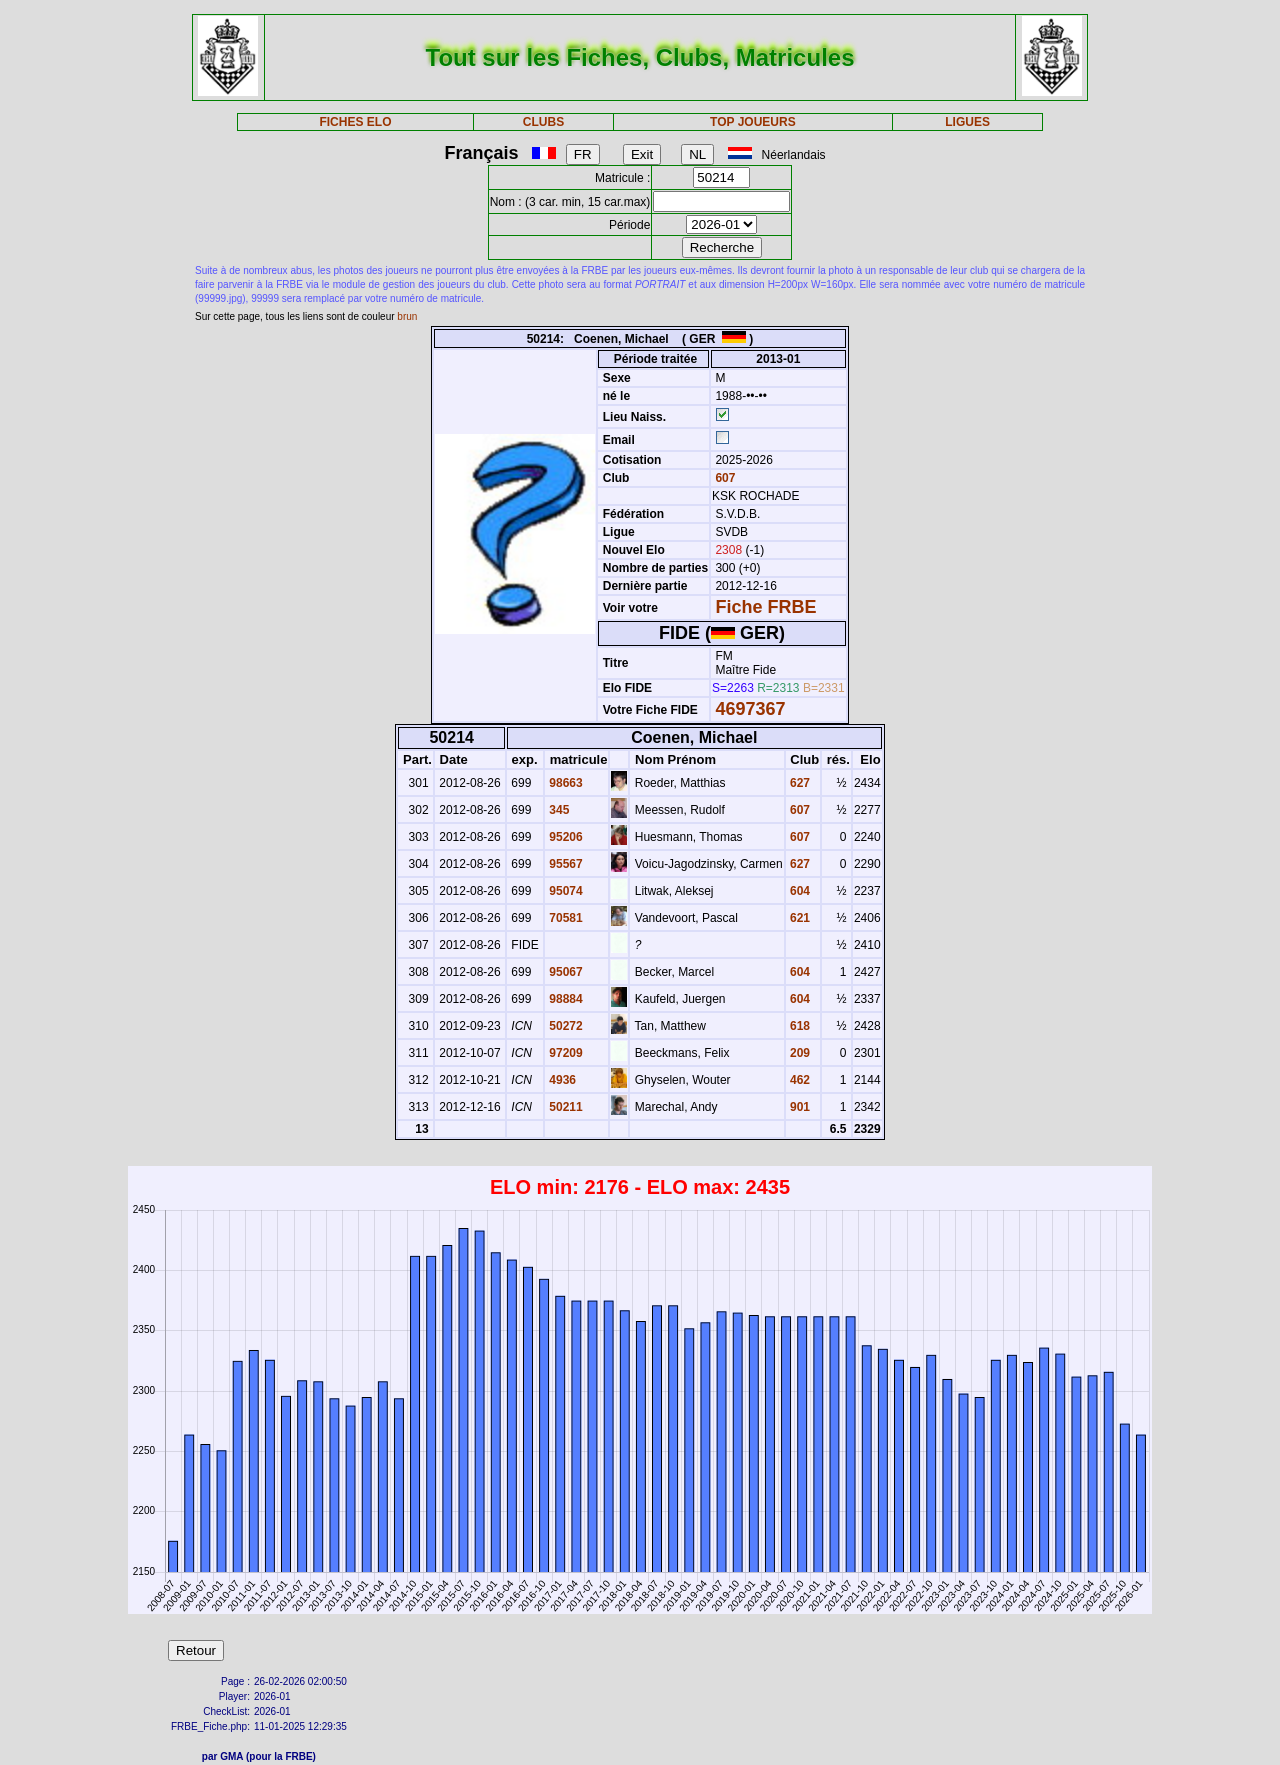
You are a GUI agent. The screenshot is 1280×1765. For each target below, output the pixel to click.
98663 (564, 783)
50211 (564, 1107)
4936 (561, 1080)
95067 (564, 972)
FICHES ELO (355, 122)
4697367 (750, 709)
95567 (564, 864)
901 (798, 1107)
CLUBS (543, 122)
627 (798, 783)
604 (798, 891)
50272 (564, 1026)
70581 (564, 918)
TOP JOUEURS (753, 122)
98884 (564, 999)
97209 (564, 1053)
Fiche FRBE (765, 607)
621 (798, 918)
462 (798, 1080)
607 (723, 478)
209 (798, 1053)
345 (557, 810)
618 (798, 1026)
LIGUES (967, 122)
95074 (564, 891)
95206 (564, 837)
